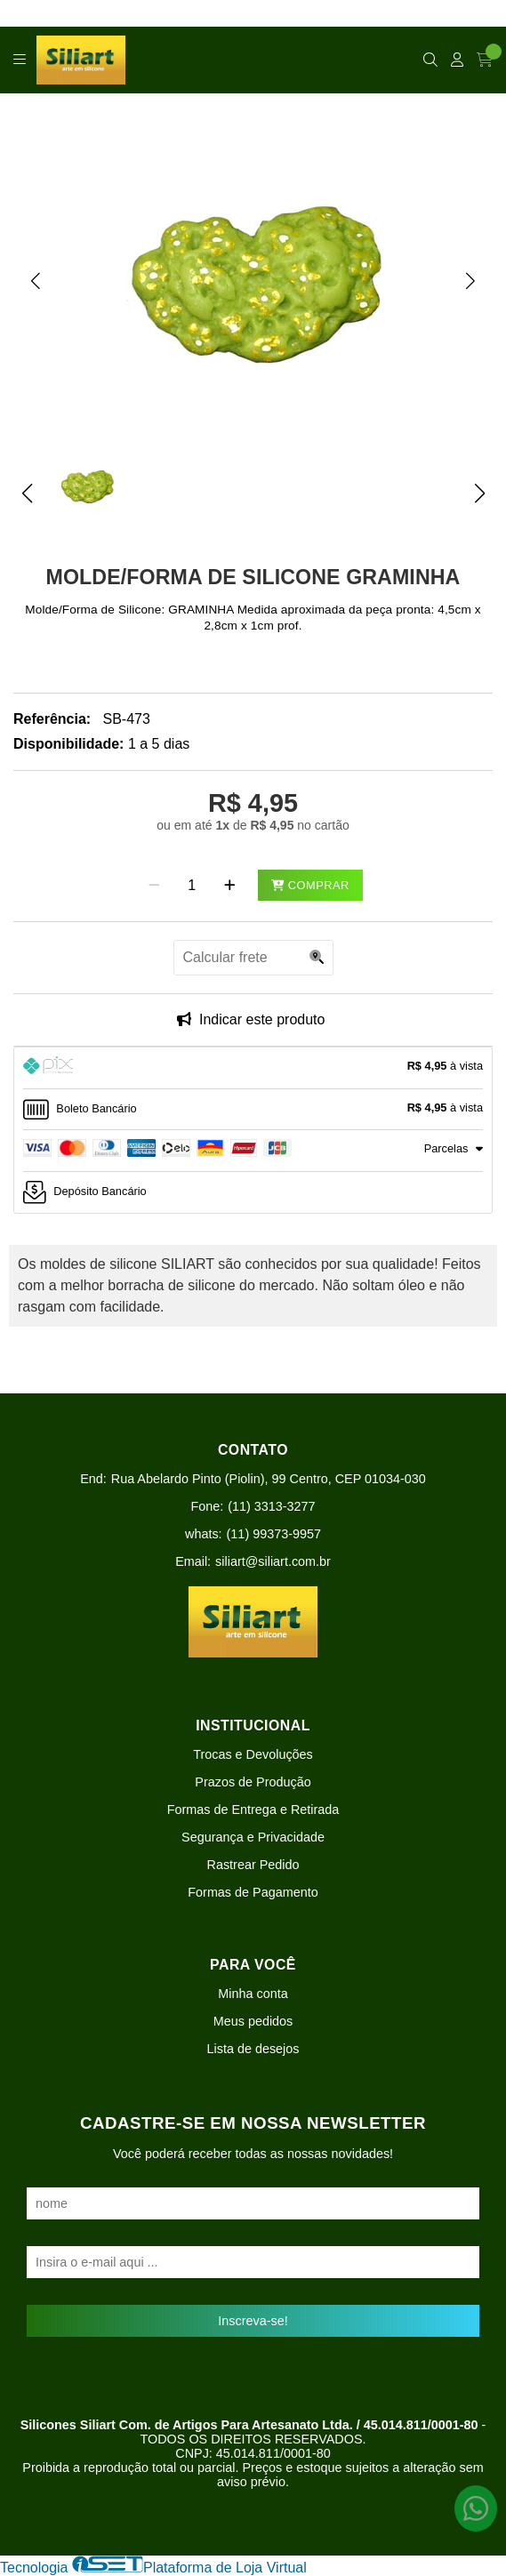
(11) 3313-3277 (271, 1506)
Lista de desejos (252, 2049)
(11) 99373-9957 (274, 1534)
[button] (35, 280)
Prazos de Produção (252, 1782)
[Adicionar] (230, 885)
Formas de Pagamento (252, 1892)
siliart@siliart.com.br (273, 1561)
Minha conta (252, 1993)
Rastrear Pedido (253, 1865)
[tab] (253, 1067)
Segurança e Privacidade (253, 1837)
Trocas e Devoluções (253, 1754)
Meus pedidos (253, 2021)
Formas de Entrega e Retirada (253, 1809)
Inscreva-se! (252, 2321)
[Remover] (154, 885)
